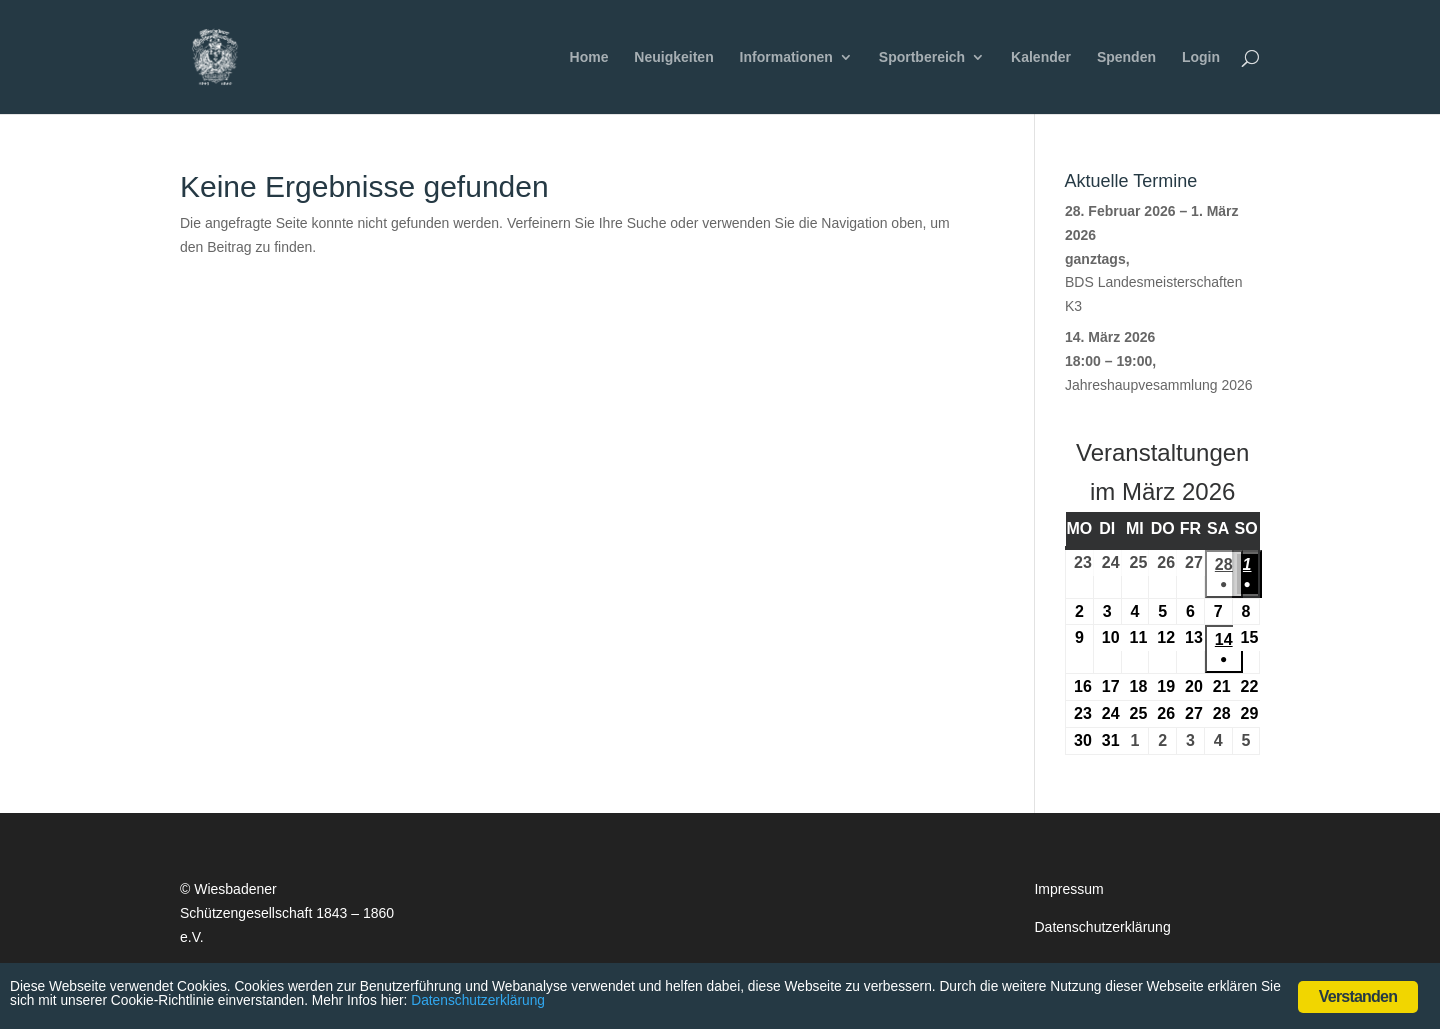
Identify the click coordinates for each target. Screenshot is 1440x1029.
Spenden (1126, 57)
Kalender (1041, 57)
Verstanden (1358, 996)
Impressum (1068, 889)
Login (1201, 57)
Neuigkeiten (673, 57)
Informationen (786, 57)
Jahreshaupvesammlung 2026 (1159, 385)
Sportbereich (922, 57)
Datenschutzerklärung (1102, 927)
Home (589, 57)
